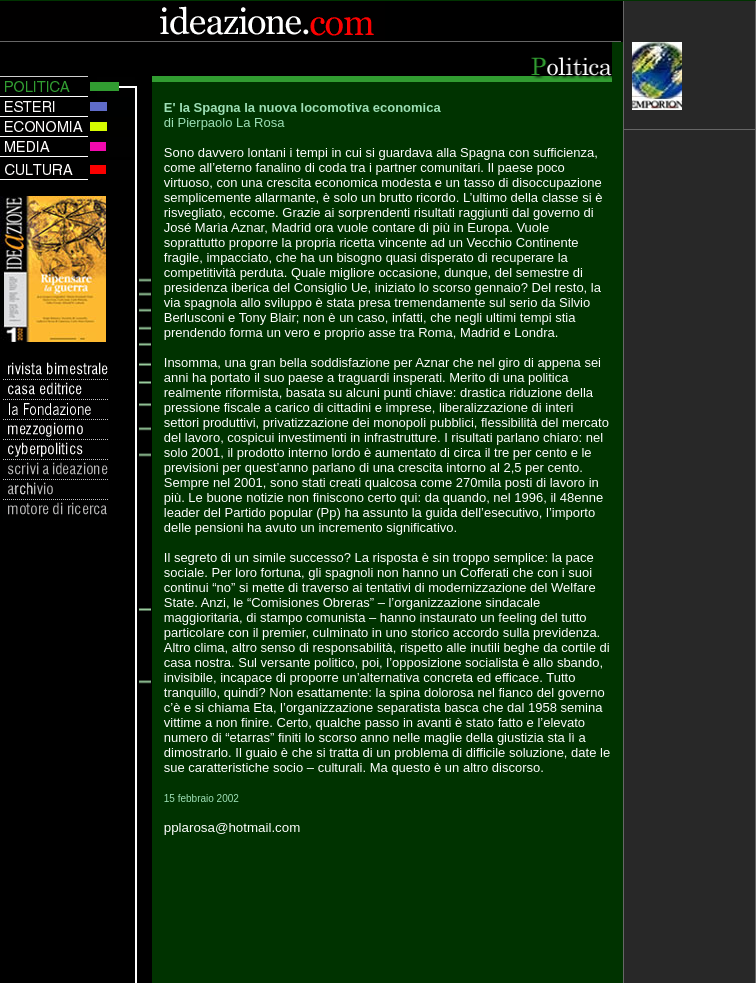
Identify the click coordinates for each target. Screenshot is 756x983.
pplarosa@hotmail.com (232, 827)
